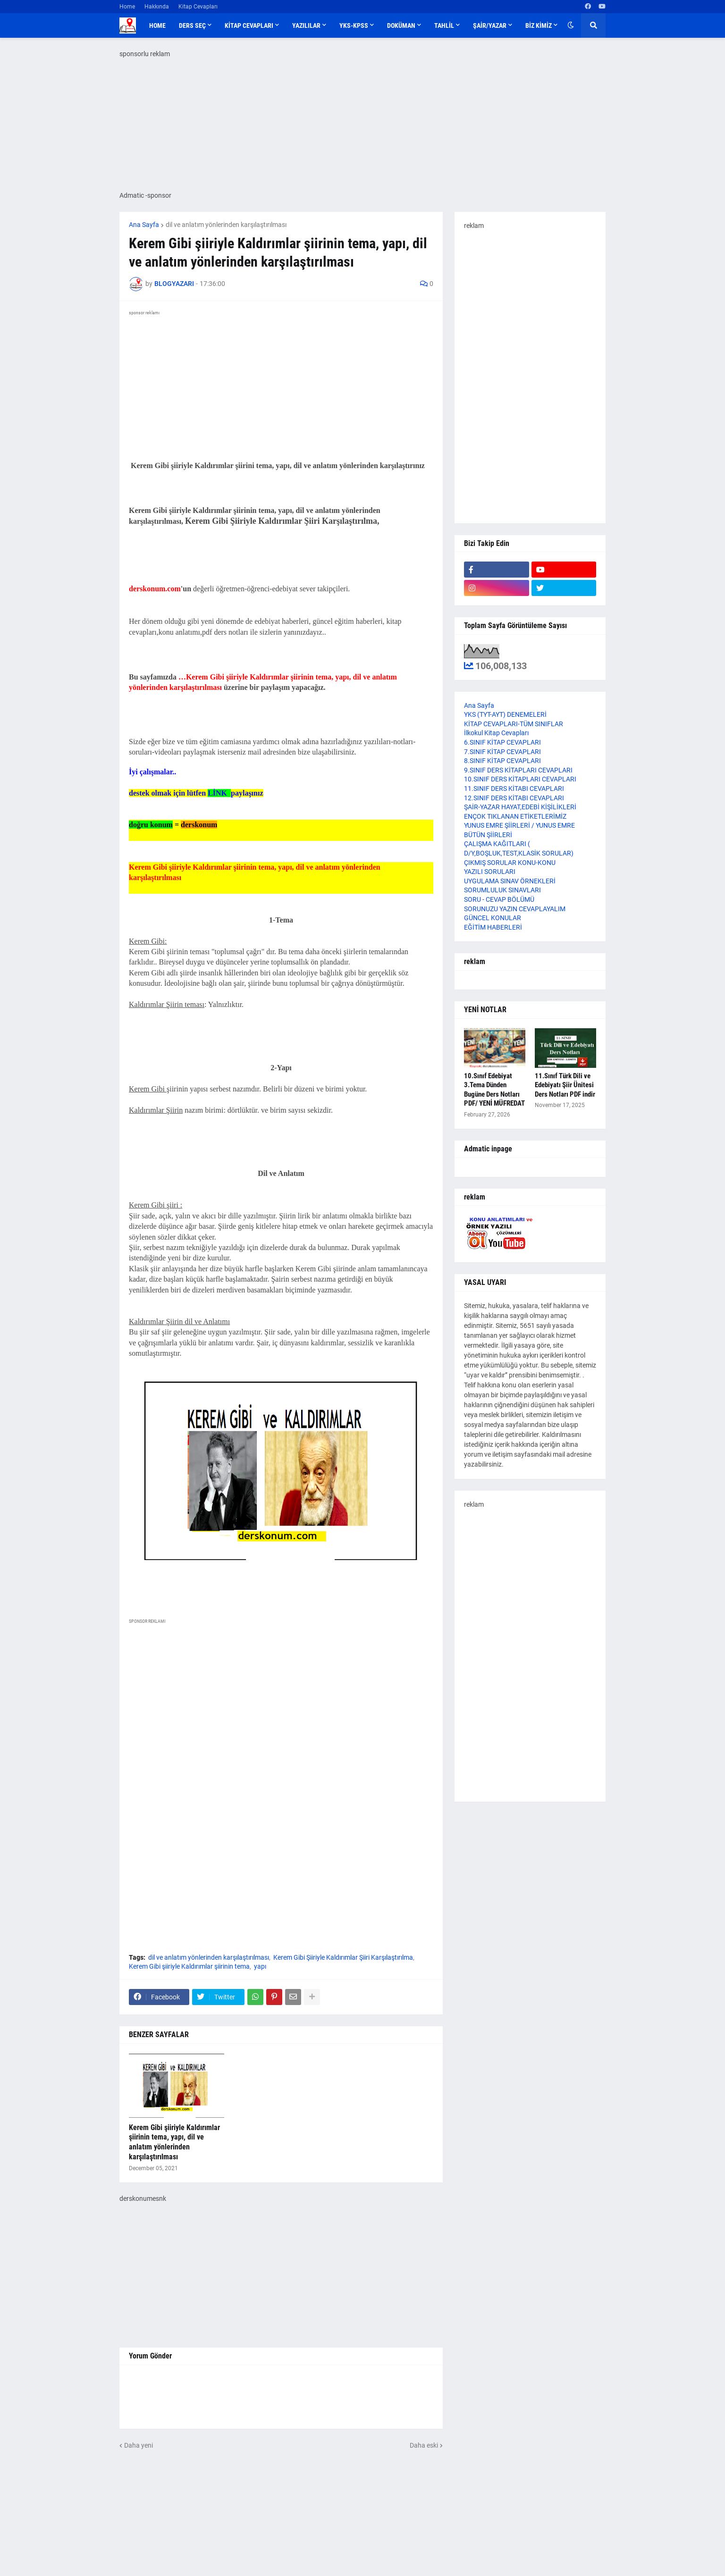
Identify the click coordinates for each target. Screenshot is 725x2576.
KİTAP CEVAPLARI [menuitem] (249, 25)
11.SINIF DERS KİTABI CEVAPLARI (514, 788)
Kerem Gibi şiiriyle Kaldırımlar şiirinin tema (189, 1966)
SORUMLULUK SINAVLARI (502, 890)
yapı (260, 1966)
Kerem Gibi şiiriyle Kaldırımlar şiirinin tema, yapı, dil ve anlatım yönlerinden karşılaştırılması (174, 2142)
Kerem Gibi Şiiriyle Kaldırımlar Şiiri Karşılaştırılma (343, 1957)
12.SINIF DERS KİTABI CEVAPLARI (514, 798)
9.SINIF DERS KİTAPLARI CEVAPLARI (518, 770)
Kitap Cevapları (198, 6)
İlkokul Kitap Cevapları (496, 733)
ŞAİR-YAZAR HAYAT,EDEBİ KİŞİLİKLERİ (520, 807)
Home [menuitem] (157, 25)
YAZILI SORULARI (489, 871)
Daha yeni (138, 2445)
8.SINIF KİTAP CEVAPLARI (502, 760)
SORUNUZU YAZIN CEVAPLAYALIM (514, 909)
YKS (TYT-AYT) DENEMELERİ (505, 714)
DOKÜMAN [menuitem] (401, 25)
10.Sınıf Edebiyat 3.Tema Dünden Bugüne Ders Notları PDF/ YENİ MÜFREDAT (494, 1090)
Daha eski (424, 2445)
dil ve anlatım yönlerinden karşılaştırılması (226, 224)
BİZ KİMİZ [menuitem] (538, 25)
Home (127, 6)
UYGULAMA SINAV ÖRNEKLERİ (510, 881)
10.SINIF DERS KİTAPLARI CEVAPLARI (520, 779)
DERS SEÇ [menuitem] (192, 25)
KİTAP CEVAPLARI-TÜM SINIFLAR (513, 724)
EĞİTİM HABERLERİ (493, 927)
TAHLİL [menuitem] (444, 25)
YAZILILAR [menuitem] (306, 25)
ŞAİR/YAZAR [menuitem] (489, 25)
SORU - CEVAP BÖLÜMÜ (499, 899)
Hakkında (156, 6)
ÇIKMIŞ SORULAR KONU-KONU (510, 862)
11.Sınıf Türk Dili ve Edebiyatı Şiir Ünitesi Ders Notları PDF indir (565, 1085)
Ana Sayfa (144, 224)
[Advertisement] (281, 1719)
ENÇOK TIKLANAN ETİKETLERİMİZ (515, 816)
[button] (570, 25)
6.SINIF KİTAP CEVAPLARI (502, 742)
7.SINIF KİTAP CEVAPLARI (502, 751)
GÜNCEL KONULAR (492, 918)
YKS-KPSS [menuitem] (353, 25)
